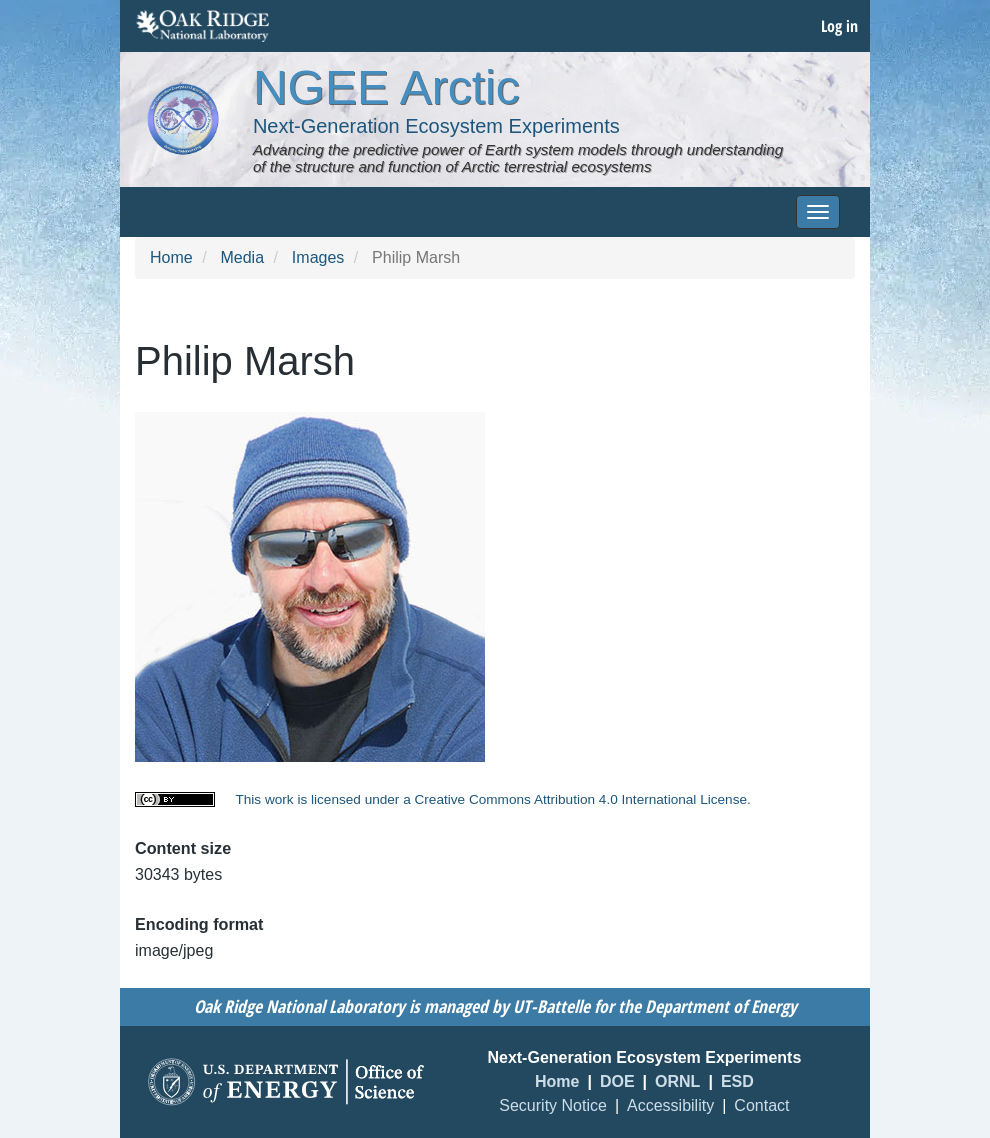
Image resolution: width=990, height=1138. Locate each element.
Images (318, 257)
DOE (617, 1081)
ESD (737, 1081)
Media (242, 257)
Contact (761, 1105)
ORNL (677, 1081)
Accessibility (670, 1105)
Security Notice (553, 1105)
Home (171, 257)
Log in (839, 26)
